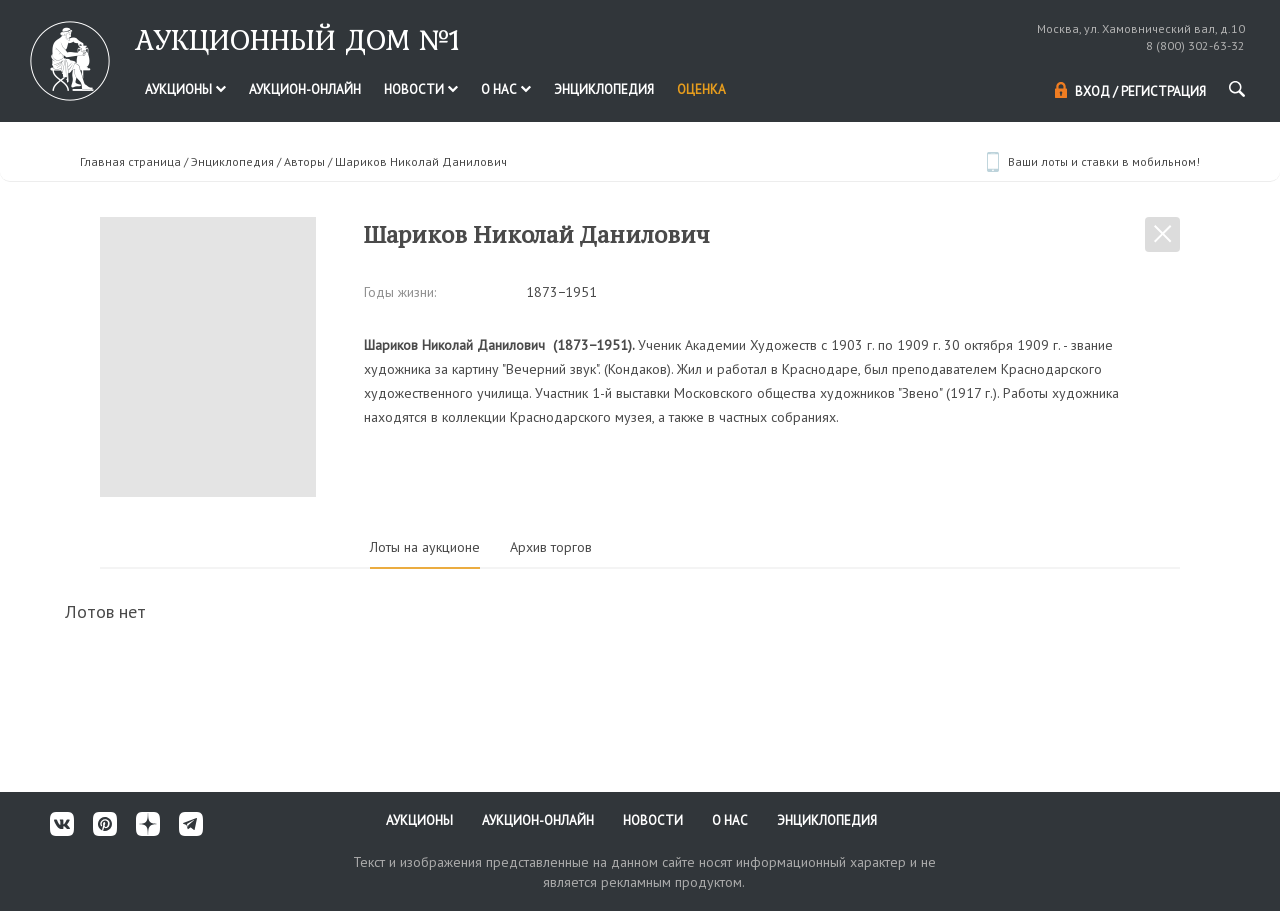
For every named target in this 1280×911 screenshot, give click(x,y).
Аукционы (185, 89)
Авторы (304, 161)
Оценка (701, 89)
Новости (421, 89)
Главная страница (130, 161)
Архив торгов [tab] (551, 547)
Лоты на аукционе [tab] (425, 547)
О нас (506, 89)
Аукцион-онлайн (305, 89)
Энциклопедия (604, 89)
